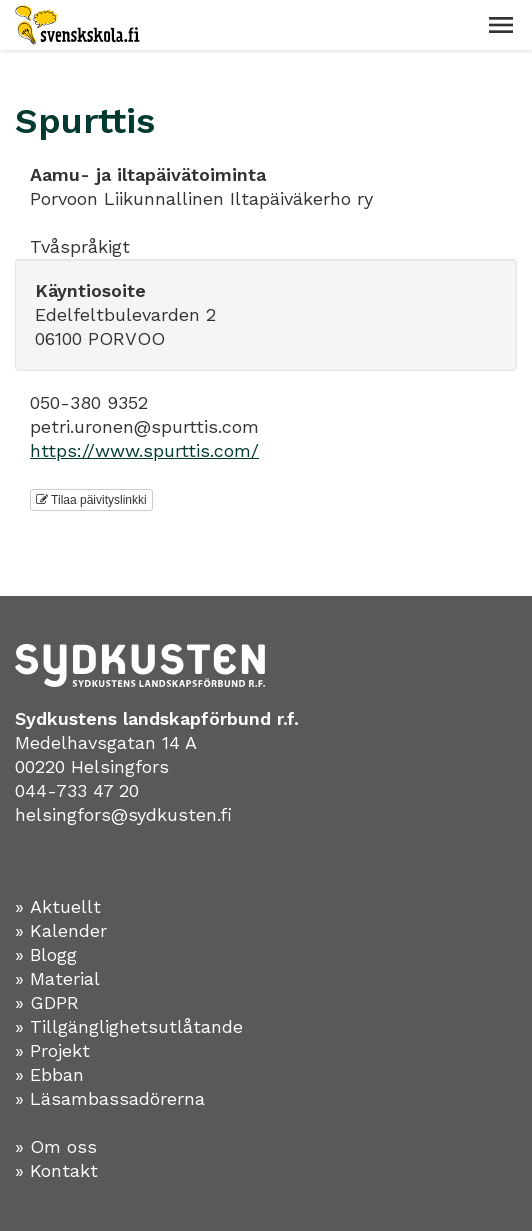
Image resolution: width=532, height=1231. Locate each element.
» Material (57, 978)
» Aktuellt (58, 906)
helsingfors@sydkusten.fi (123, 814)
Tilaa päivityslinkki (91, 500)
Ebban (57, 1074)
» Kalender (61, 930)
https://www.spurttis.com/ (144, 450)
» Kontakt (56, 1170)
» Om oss (56, 1146)
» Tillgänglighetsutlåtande (129, 1026)
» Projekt (52, 1050)
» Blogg (46, 954)
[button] (501, 25)
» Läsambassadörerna (110, 1098)
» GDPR (47, 1002)
